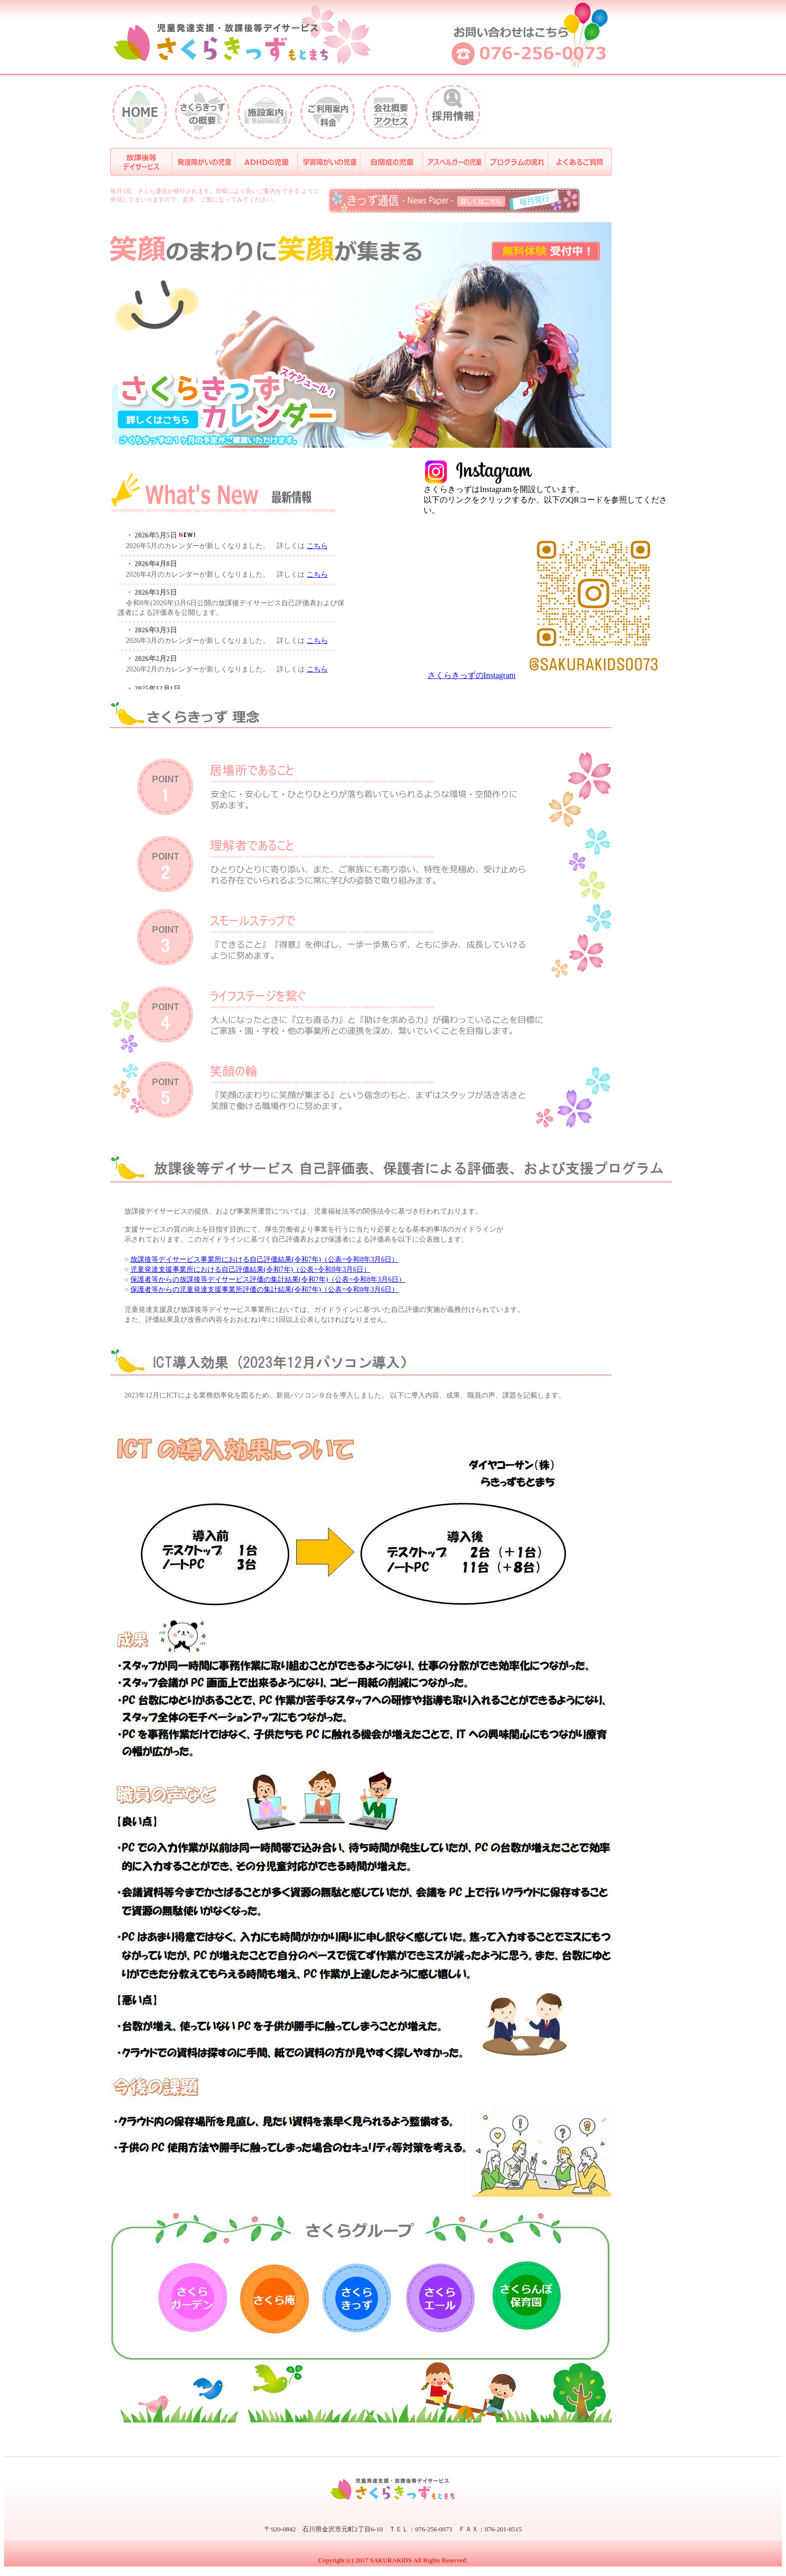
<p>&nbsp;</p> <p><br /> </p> (231, 603)
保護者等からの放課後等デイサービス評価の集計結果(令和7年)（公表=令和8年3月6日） (268, 1279)
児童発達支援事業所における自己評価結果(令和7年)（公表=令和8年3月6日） (250, 1269)
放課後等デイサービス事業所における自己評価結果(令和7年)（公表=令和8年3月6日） (264, 1259)
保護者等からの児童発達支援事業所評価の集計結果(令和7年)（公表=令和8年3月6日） (264, 1289)
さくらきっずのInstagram (472, 675)
